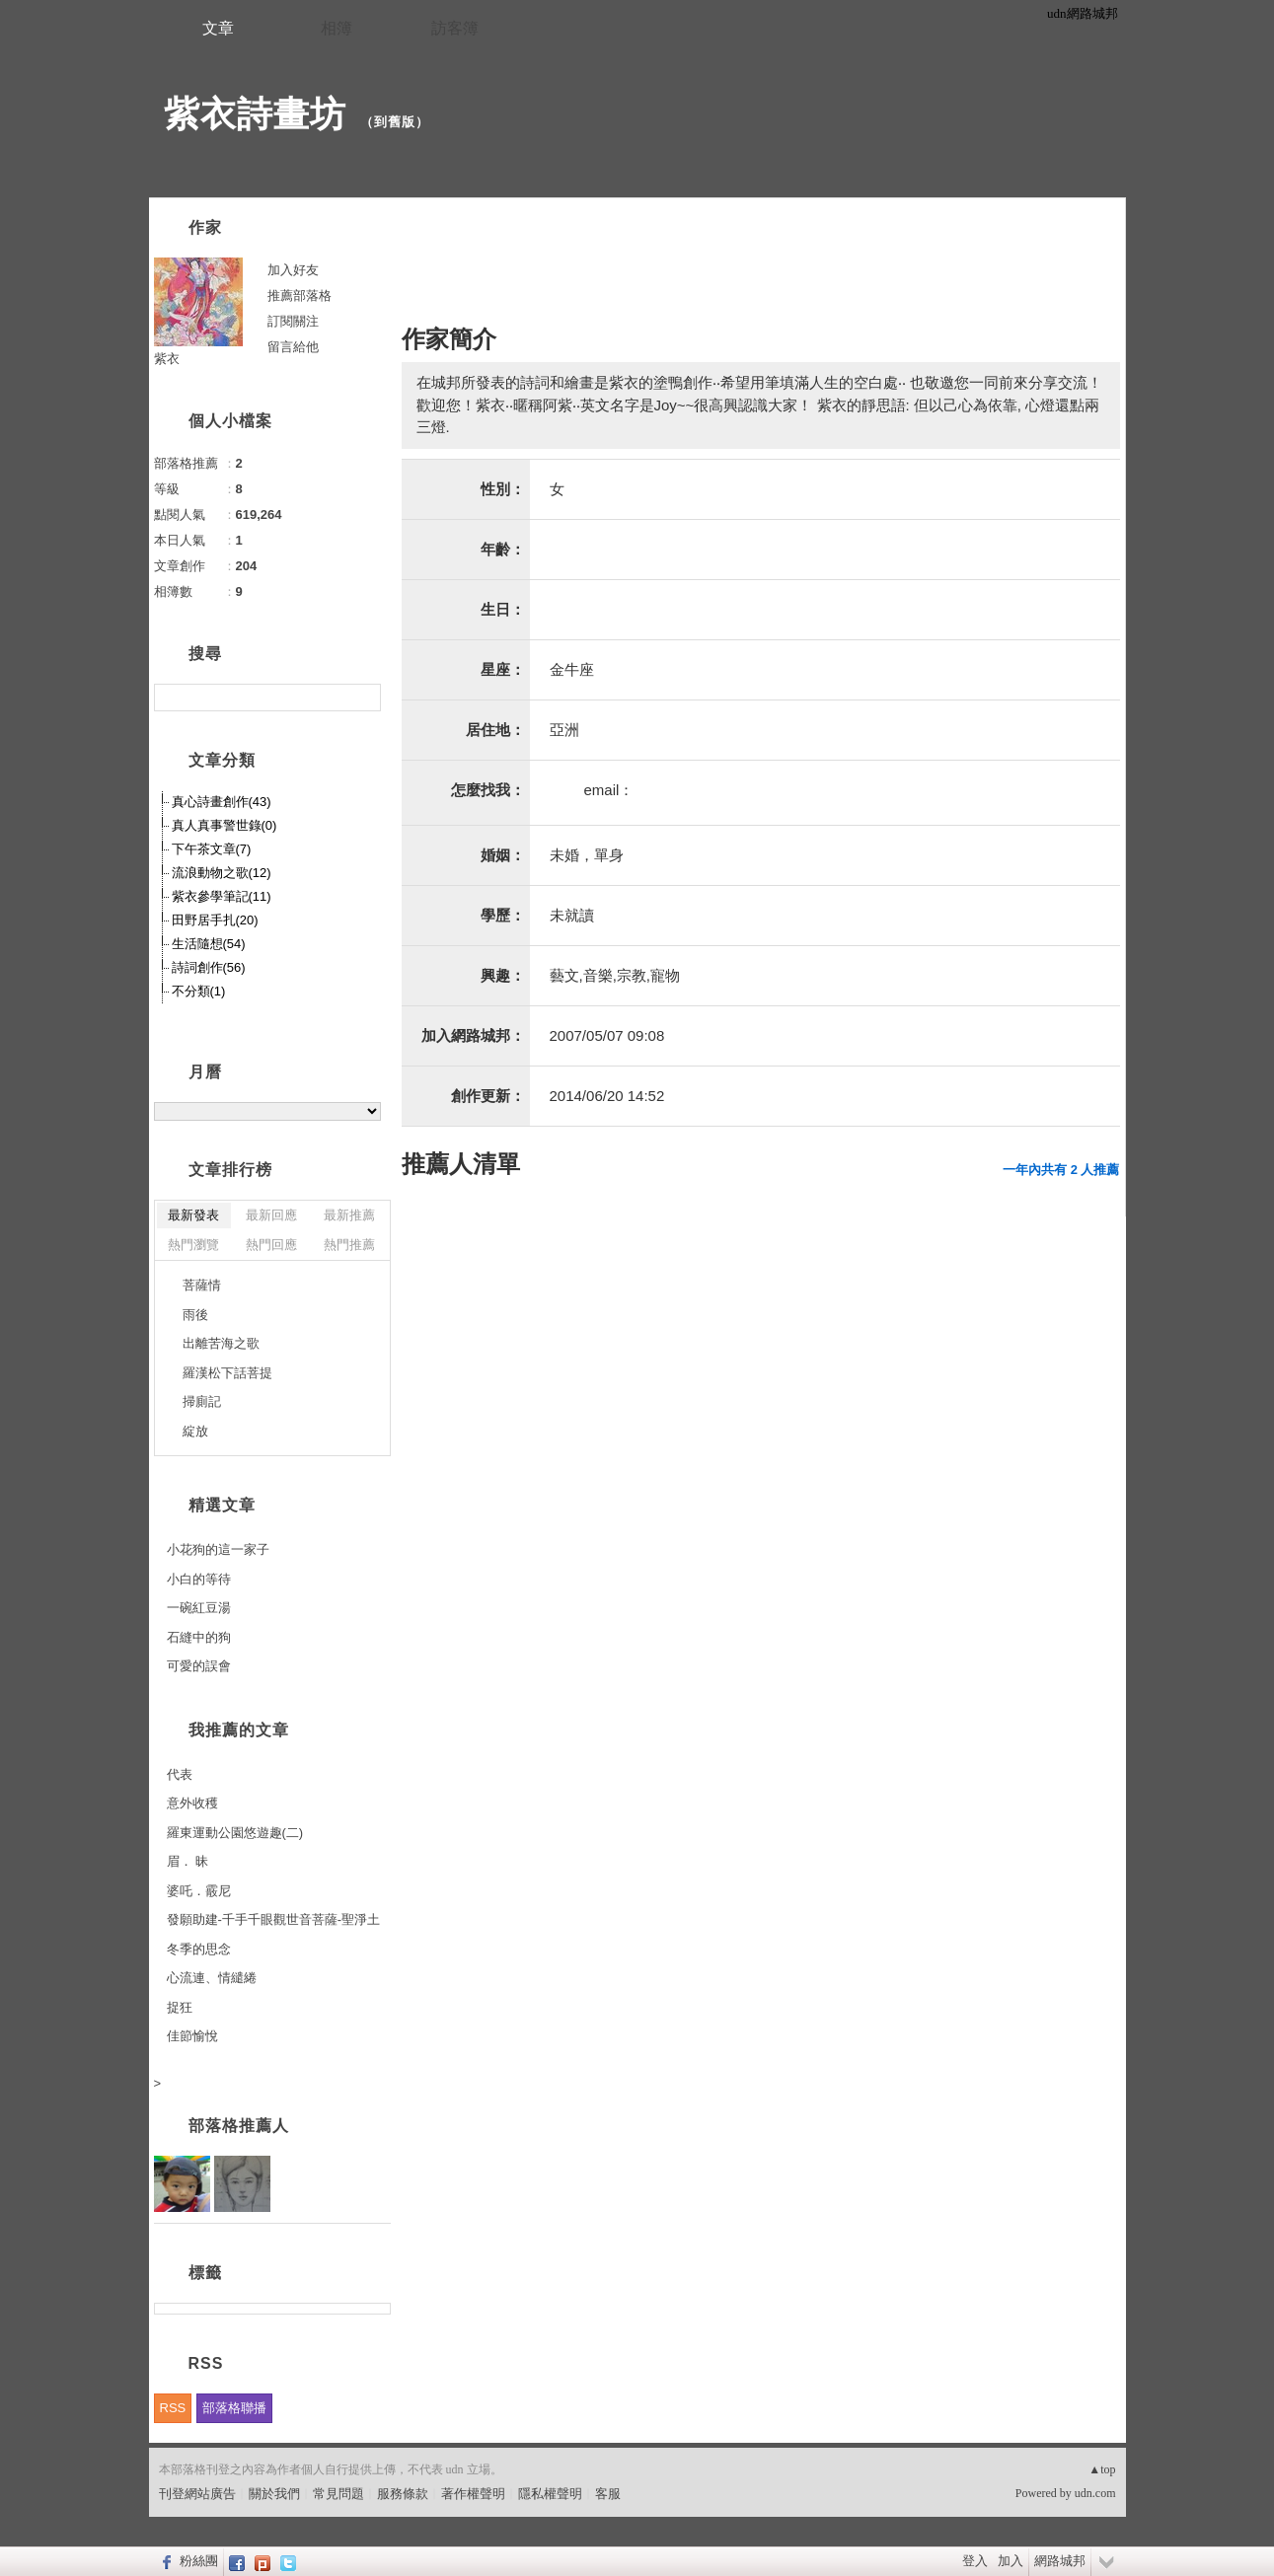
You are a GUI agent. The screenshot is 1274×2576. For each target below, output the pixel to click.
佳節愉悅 (192, 2035)
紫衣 (167, 358)
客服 (608, 2493)
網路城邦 (1060, 2560)
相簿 (336, 28)
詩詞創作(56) (209, 967)
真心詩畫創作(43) (221, 801)
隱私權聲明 (550, 2493)
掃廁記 (202, 1401)
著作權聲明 (473, 2493)
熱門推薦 (349, 1244)
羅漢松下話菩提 (227, 1372)
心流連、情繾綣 (212, 1977)
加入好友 (293, 269)
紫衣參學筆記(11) (221, 896)
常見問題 (338, 2493)
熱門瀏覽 (193, 1244)
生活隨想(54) (209, 943)
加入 (1010, 2560)
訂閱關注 (293, 321)
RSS (173, 2407)
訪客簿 (455, 28)
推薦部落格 (299, 295)
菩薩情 (202, 1285)
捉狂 (179, 2007)
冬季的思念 (199, 1949)
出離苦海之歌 (221, 1343)
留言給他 (293, 346)
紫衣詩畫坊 (255, 114)
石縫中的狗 (199, 1637)
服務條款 (402, 2493)
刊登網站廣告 (197, 2493)
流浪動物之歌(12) (221, 872)
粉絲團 (199, 2560)
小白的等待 (199, 1579)
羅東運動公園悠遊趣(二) (235, 1832)
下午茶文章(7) (212, 849)
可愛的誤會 (199, 1665)
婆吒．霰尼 (199, 1890)
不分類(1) (199, 991)
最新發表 (193, 1215)
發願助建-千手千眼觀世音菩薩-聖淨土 (274, 1919)
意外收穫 (192, 1803)
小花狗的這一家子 (218, 1549)
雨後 (195, 1314)
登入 (975, 2560)
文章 (218, 28)
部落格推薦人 (238, 2125)
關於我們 (274, 2493)
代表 (179, 1774)
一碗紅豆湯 (199, 1607)
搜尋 (363, 697)
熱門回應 (271, 1244)
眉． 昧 (188, 1861)
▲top (1101, 2469)
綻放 (195, 1431)
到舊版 (394, 121)
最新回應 (271, 1215)
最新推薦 (349, 1215)
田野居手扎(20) (215, 920)
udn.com (1095, 2493)
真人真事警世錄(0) (224, 825)
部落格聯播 (234, 2407)
